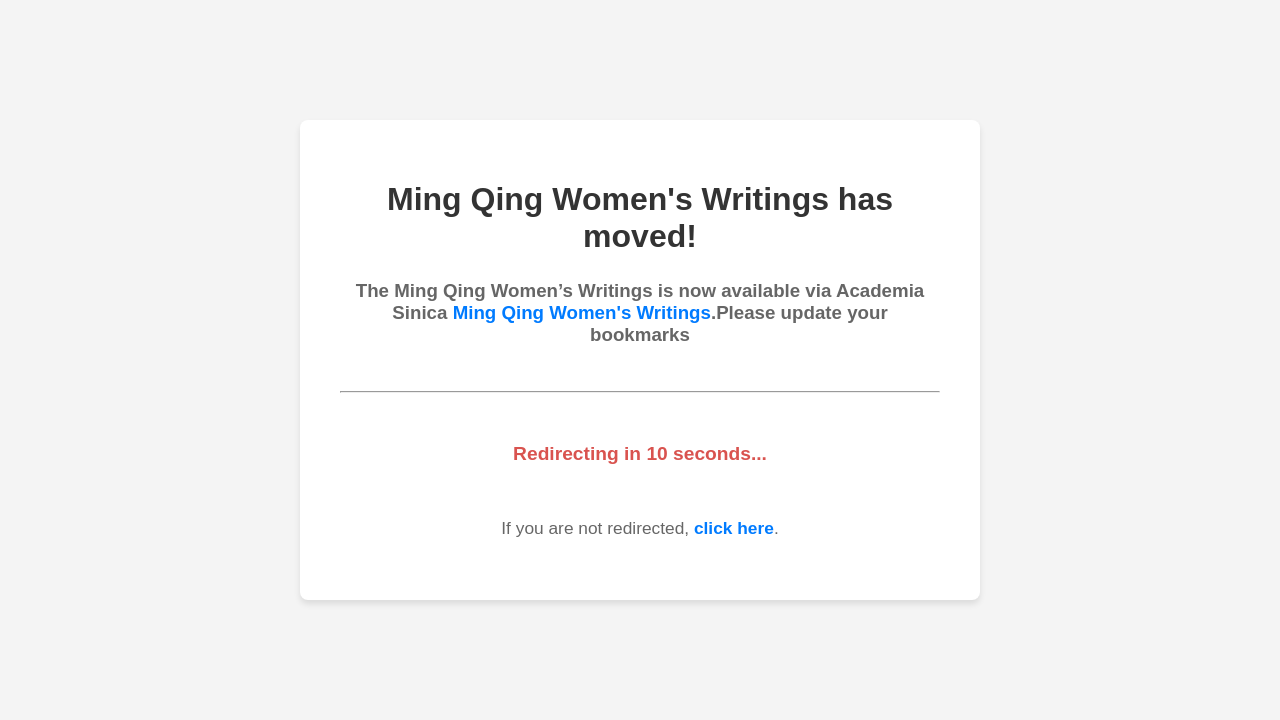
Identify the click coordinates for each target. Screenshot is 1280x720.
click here (734, 528)
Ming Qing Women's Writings (582, 312)
